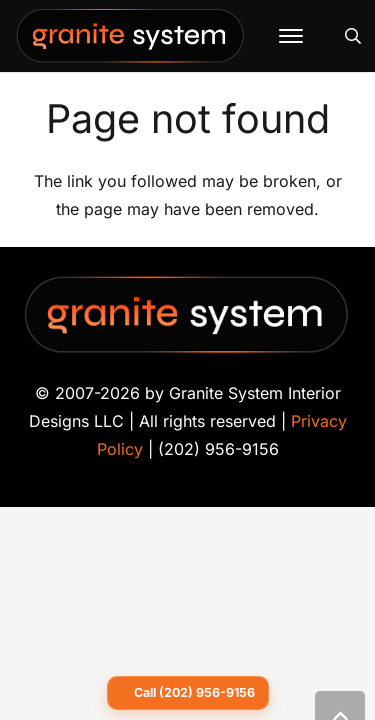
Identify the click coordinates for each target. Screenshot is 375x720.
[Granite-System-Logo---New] (131, 41)
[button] (291, 36)
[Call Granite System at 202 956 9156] (188, 693)
